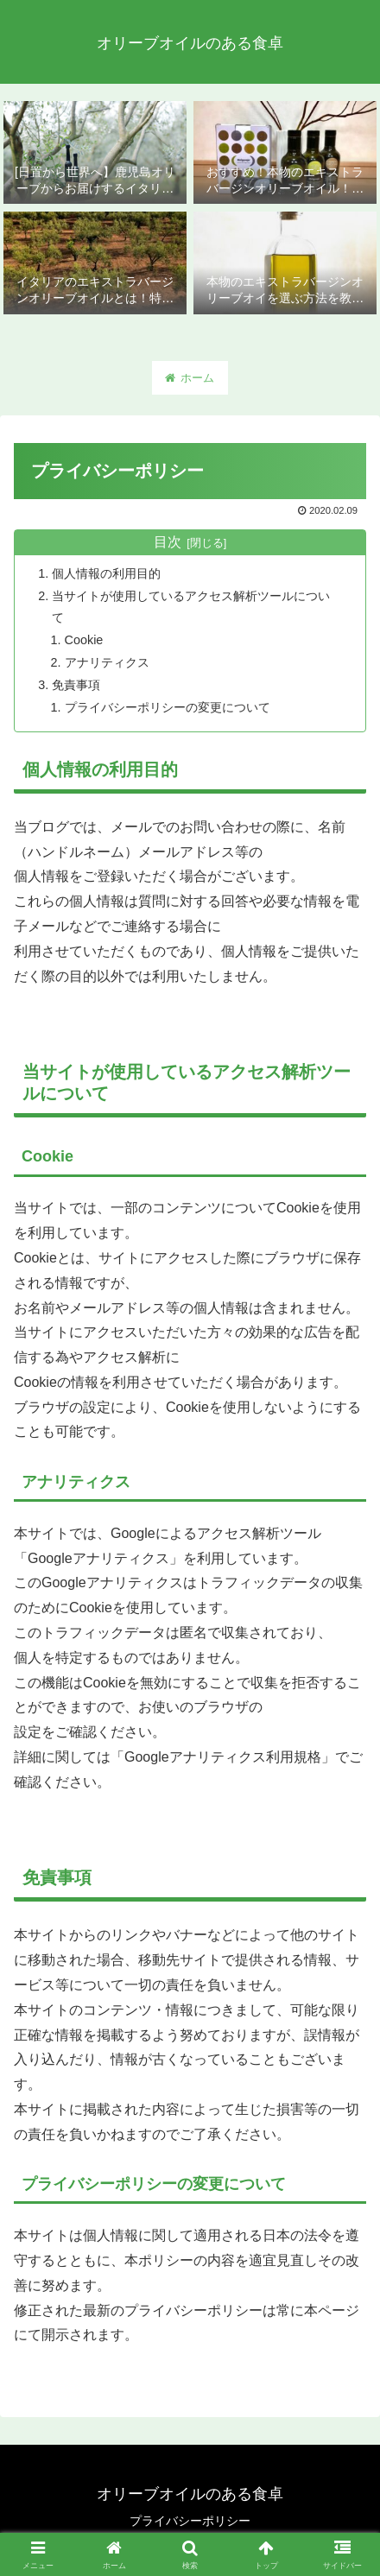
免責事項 (76, 685)
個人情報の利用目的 (106, 573)
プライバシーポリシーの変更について (167, 707)
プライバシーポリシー (190, 2521)
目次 (167, 542)
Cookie (84, 640)
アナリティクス (107, 662)
